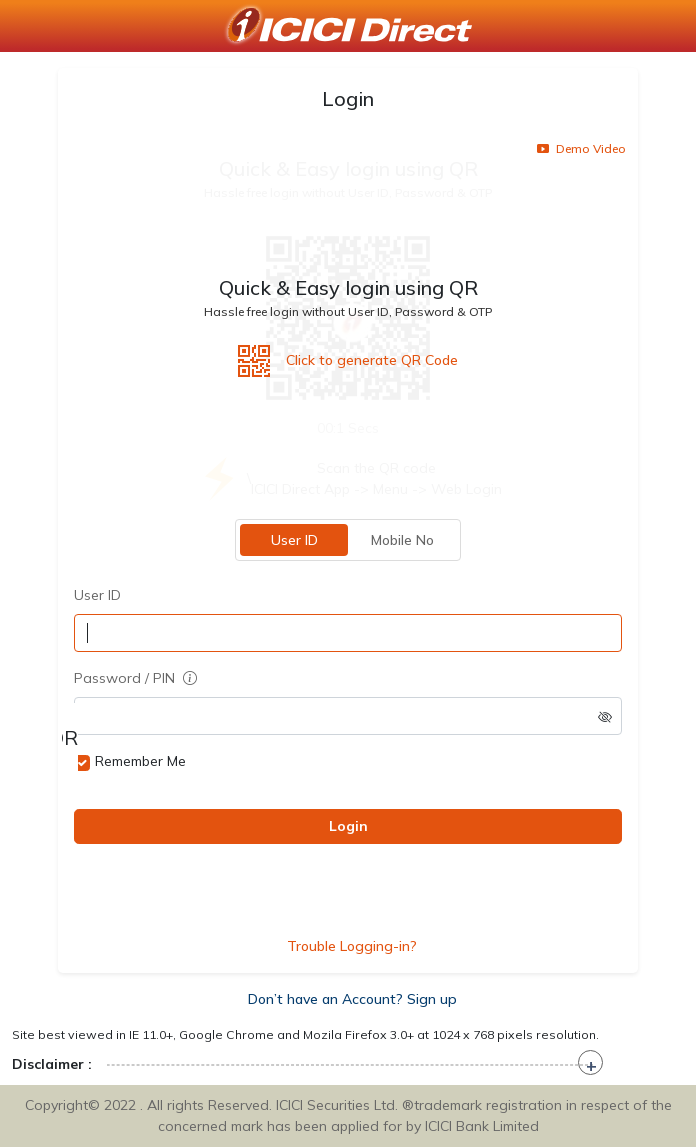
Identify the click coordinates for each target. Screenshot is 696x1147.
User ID (294, 540)
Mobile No (402, 540)
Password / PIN (135, 678)
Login (348, 826)
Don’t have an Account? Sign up (352, 999)
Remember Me (140, 761)
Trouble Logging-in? (352, 946)
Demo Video (581, 148)
